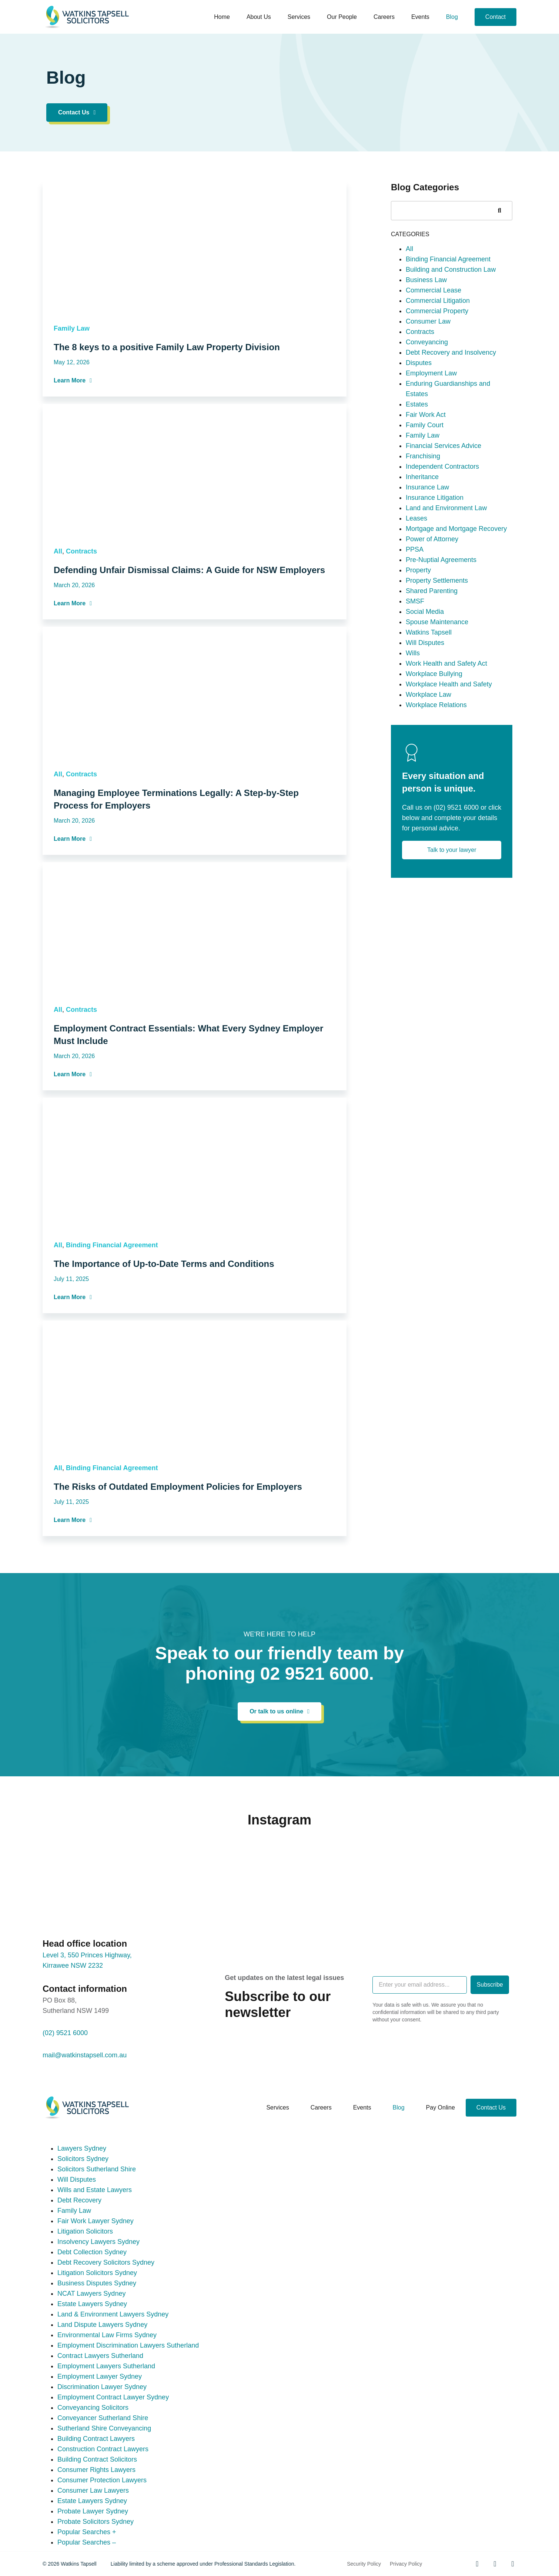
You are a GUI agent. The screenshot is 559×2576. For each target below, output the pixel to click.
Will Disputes (425, 770)
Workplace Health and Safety (449, 812)
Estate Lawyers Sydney (92, 2304)
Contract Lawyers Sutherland (100, 2355)
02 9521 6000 (314, 1673)
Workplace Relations (436, 832)
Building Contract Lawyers (96, 2438)
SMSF (415, 729)
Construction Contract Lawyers (102, 2449)
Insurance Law (427, 615)
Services (299, 17)
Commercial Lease (433, 418)
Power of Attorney (432, 666)
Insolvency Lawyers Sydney (98, 2241)
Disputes (419, 490)
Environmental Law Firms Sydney (107, 2335)
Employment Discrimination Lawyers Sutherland (128, 2345)
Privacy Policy (406, 2564)
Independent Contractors (442, 594)
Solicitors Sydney (82, 2158)
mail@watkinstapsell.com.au (85, 2055)
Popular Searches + (86, 2532)
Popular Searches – (86, 2542)
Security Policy (364, 2564)
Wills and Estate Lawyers (94, 2190)
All (58, 678)
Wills (413, 780)
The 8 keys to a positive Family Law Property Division (167, 474)
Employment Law (431, 501)
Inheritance (422, 604)
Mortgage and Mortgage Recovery (456, 656)
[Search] (499, 338)
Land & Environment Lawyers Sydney (112, 2314)
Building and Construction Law (451, 397)
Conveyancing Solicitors (92, 2407)
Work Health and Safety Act (446, 791)
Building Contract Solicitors (97, 2459)
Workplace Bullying (434, 801)
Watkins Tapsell (429, 760)
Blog (452, 17)
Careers (384, 17)
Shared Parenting (432, 718)
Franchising (423, 584)
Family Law (72, 455)
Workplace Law (428, 822)
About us (259, 17)
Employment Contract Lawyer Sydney (113, 2397)
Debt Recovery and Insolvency (451, 480)
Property (418, 698)
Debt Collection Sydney (92, 2252)
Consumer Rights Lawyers (96, 2469)
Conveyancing (427, 470)
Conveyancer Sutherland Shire (102, 2418)
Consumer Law (428, 449)
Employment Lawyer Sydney (99, 2376)
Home (222, 17)
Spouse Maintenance (437, 749)
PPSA (415, 677)
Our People (342, 17)
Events (420, 17)
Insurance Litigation (434, 625)
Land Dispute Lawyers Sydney (102, 2324)
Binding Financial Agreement (112, 1372)
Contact (495, 17)
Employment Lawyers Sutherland (106, 2366)
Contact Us (491, 2107)
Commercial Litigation (438, 428)
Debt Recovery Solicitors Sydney (105, 2262)
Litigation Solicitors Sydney (97, 2272)
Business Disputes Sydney (96, 2283)
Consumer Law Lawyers (93, 2490)
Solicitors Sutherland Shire (96, 2169)
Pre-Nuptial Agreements (441, 687)
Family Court (424, 552)
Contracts (81, 678)
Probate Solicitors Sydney (95, 2521)
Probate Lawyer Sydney (92, 2511)
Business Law (426, 407)
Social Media (425, 739)
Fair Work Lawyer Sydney (95, 2221)
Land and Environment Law (446, 635)
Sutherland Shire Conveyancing (104, 2428)
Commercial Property (437, 438)
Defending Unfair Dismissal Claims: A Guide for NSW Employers (189, 697)
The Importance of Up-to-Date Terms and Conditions (164, 1391)
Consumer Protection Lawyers (102, 2480)
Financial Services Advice (443, 573)
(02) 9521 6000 (456, 935)
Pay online (440, 2107)
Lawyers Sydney (81, 2148)
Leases (416, 646)
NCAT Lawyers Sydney (91, 2293)
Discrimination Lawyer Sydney (102, 2387)
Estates (417, 532)
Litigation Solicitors (85, 2231)
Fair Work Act (426, 542)
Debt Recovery (79, 2200)
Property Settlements (437, 708)
